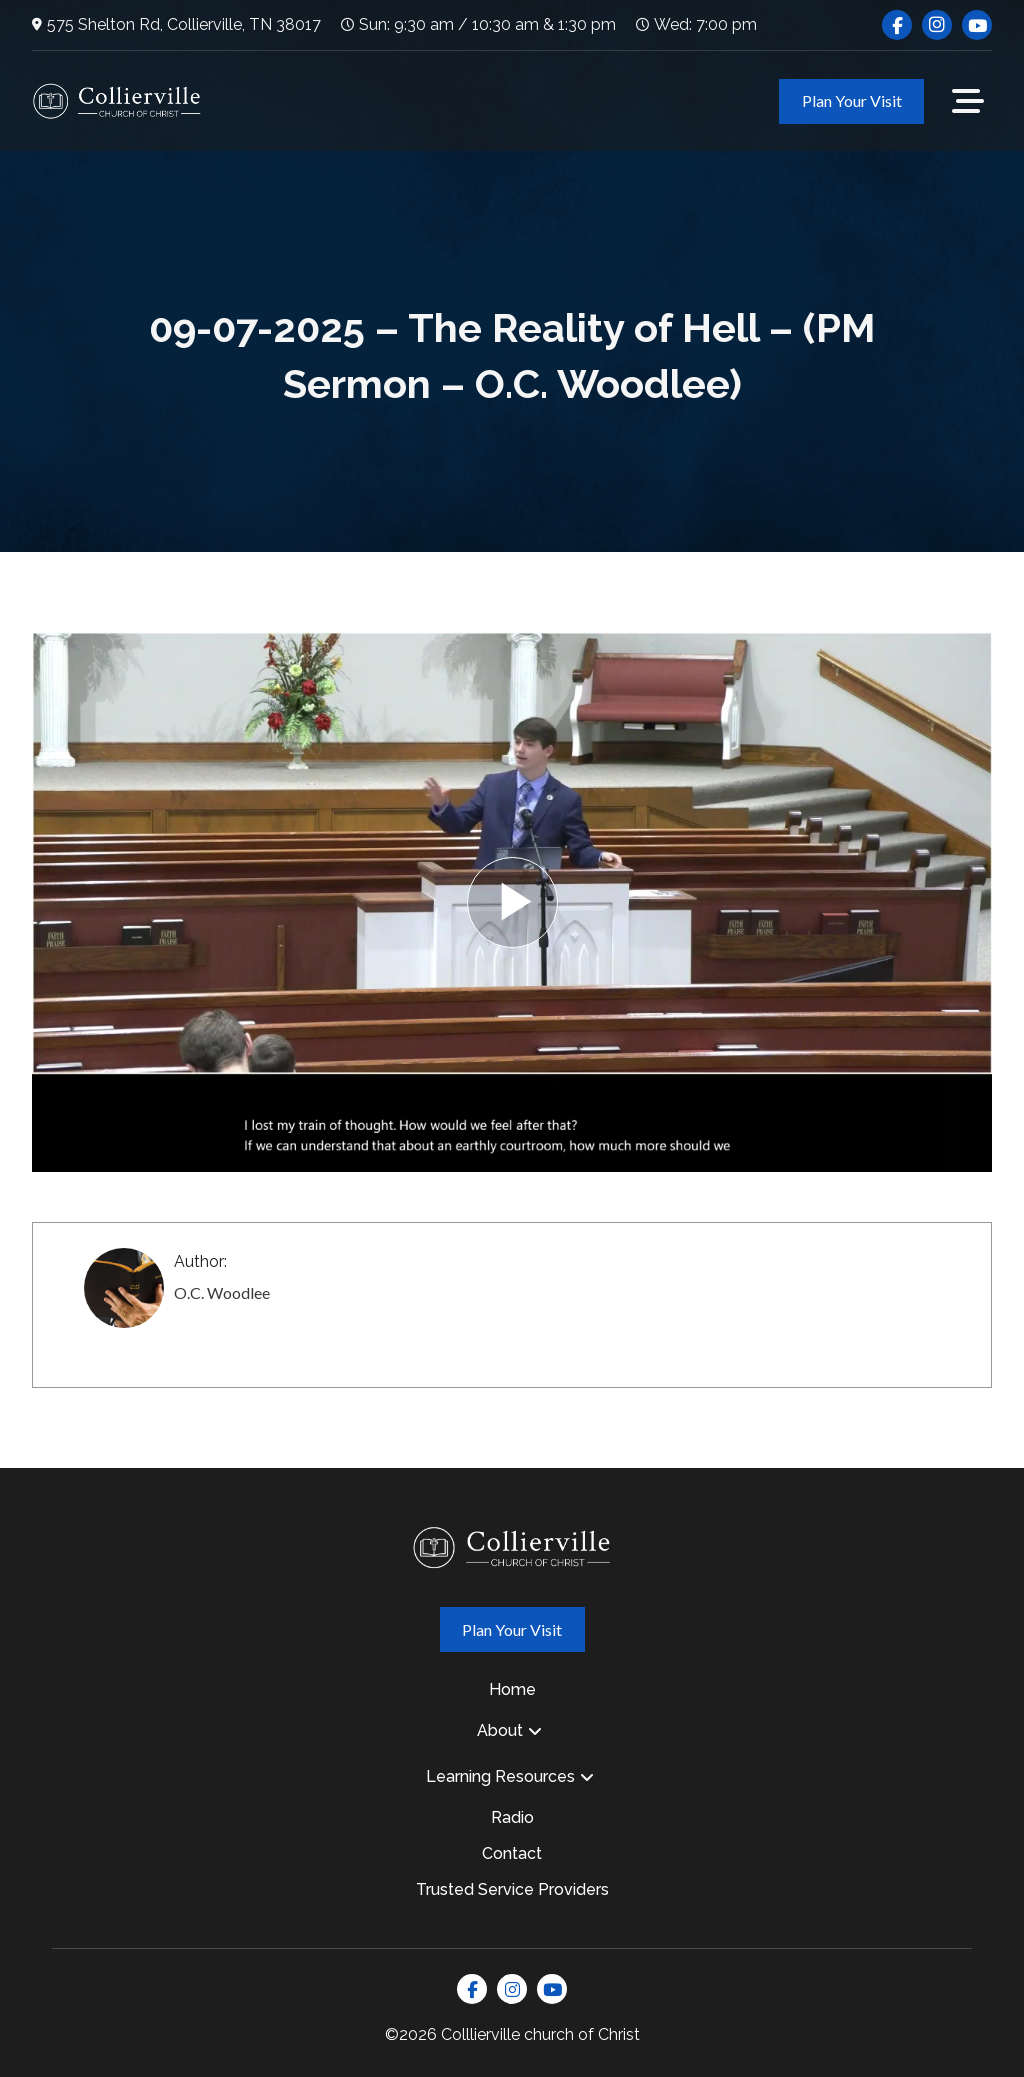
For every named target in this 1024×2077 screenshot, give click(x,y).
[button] (968, 101)
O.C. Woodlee (222, 1292)
